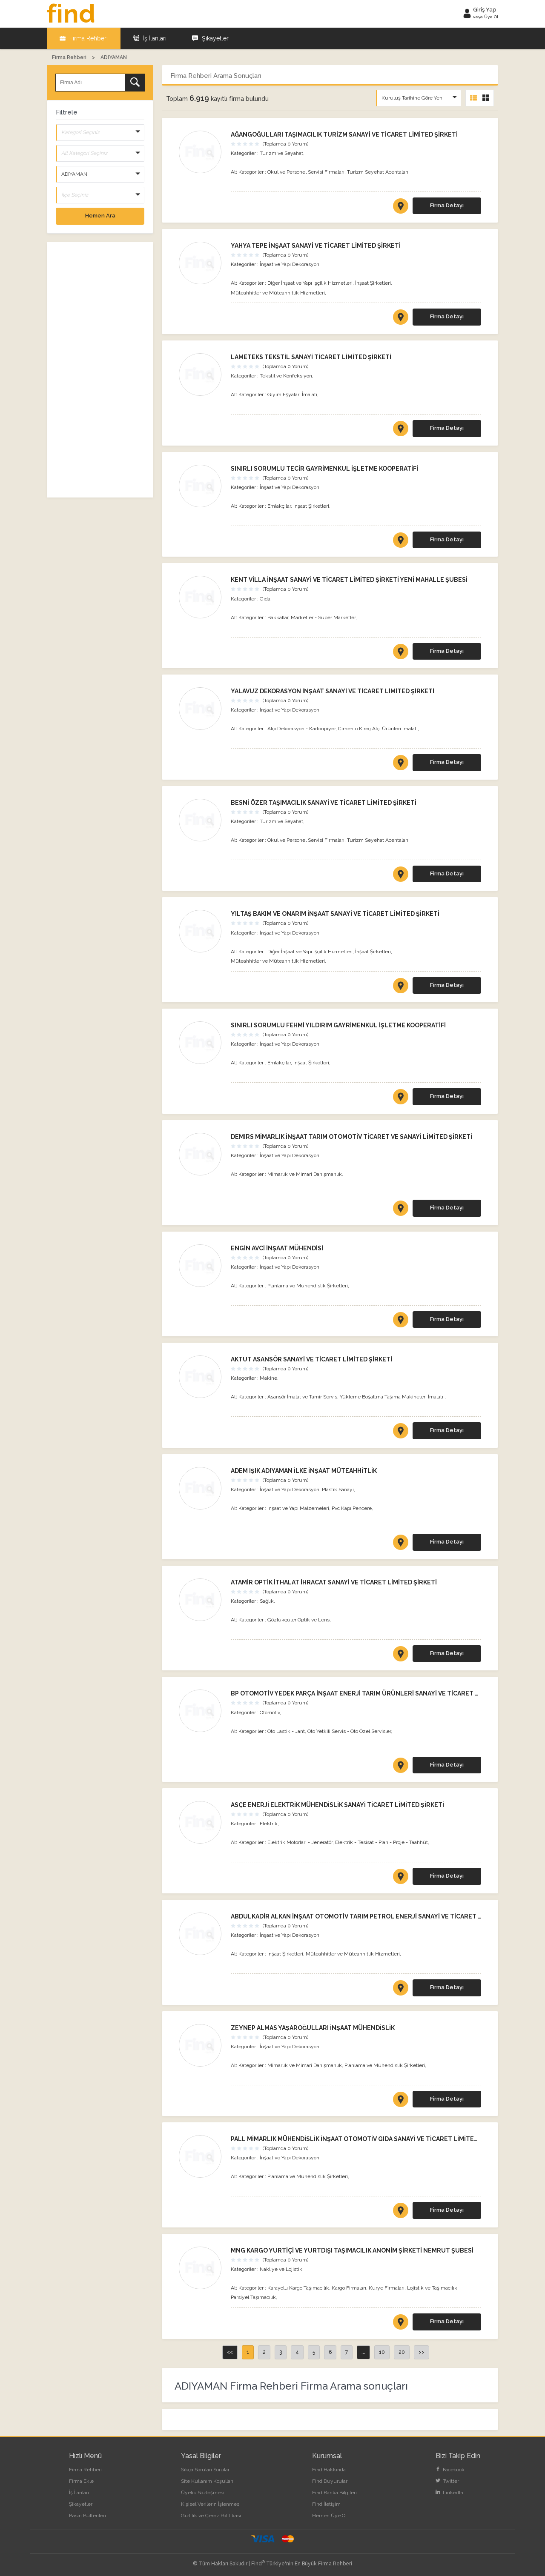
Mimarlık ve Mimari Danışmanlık (304, 1174)
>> (422, 2352)
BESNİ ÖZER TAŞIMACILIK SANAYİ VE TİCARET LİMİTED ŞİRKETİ (323, 802)
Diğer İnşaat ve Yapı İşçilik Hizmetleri (310, 283)
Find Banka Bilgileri (334, 2493)
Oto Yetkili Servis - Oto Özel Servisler (349, 1731)
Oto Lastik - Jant (286, 1731)
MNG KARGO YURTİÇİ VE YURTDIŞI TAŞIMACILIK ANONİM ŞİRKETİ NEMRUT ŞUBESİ (352, 2250)
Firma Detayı (447, 205)
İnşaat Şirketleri (373, 283)
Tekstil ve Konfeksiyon (286, 376)
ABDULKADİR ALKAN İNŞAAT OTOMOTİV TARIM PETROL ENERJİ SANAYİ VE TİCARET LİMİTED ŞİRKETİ (379, 1916)
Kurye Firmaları (386, 2288)
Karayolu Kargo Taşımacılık (298, 2288)
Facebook (450, 2470)
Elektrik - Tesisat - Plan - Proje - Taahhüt (381, 1842)
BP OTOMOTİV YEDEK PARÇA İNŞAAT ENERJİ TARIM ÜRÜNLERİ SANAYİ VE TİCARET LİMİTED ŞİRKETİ (377, 1693)
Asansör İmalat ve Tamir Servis (302, 1397)
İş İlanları (149, 38)
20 (402, 2352)
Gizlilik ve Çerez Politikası (211, 2516)
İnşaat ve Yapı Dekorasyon (289, 264)
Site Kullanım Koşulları (207, 2481)
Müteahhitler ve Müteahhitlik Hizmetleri (278, 293)
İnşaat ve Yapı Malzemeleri (298, 1508)
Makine (268, 1378)
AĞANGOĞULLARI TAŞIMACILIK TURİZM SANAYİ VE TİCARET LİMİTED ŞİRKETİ (344, 134)
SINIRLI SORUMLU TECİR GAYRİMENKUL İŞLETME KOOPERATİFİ (324, 468)
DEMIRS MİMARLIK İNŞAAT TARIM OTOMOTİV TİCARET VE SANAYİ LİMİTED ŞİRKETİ (351, 1136)
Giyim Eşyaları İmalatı (292, 394)
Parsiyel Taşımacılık (253, 2297)
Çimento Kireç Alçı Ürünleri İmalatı (378, 729)
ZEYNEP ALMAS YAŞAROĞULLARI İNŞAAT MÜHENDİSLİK (313, 2027)
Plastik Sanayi (338, 1489)
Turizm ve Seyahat (281, 153)
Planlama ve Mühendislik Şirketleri (307, 1286)
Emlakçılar (279, 506)
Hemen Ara (100, 215)
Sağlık (267, 1601)
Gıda (265, 599)
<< (230, 2352)
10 (382, 2352)
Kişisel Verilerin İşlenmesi (211, 2504)
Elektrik (269, 1824)
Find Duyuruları (330, 2481)
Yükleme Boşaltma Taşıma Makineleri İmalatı (392, 1397)
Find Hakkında (329, 2470)
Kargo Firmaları (349, 2288)
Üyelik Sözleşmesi (202, 2493)
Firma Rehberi (84, 38)
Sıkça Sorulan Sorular (205, 2470)
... (363, 2352)
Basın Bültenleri (87, 2516)
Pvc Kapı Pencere (352, 1508)
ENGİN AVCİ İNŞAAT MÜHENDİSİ (277, 1248)
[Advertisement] (100, 369)
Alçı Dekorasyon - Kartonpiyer (301, 729)
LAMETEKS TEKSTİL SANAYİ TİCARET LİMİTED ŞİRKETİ (311, 357)
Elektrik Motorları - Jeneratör (300, 1842)
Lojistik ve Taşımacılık (432, 2288)
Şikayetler (210, 38)
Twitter (447, 2481)
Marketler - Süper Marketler (323, 617)
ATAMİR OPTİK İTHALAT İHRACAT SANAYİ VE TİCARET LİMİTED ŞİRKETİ (334, 1582)
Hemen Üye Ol (329, 2516)
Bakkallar (277, 617)
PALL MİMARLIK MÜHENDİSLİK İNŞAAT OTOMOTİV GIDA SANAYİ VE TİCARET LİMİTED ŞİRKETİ (367, 2139)
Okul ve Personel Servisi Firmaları (305, 172)
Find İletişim (326, 2504)
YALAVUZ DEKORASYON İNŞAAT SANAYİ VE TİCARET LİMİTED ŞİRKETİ (332, 691)
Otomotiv (270, 1712)
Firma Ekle (81, 2481)
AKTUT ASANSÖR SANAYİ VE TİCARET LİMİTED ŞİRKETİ (311, 1359)
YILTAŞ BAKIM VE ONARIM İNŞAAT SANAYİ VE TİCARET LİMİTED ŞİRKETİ (335, 913)
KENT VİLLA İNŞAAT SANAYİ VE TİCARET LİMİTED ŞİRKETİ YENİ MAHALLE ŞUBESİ (349, 579)
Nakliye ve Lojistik (281, 2269)
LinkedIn (449, 2493)
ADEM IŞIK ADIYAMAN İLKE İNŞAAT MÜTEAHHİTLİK (304, 1470)
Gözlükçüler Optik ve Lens (298, 1620)
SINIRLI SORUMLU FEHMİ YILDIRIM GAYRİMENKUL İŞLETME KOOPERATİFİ (338, 1025)
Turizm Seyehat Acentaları (377, 172)
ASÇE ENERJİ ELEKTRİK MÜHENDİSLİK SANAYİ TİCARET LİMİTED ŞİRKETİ (337, 1804)
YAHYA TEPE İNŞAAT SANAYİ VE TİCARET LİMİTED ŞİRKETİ (316, 245)
